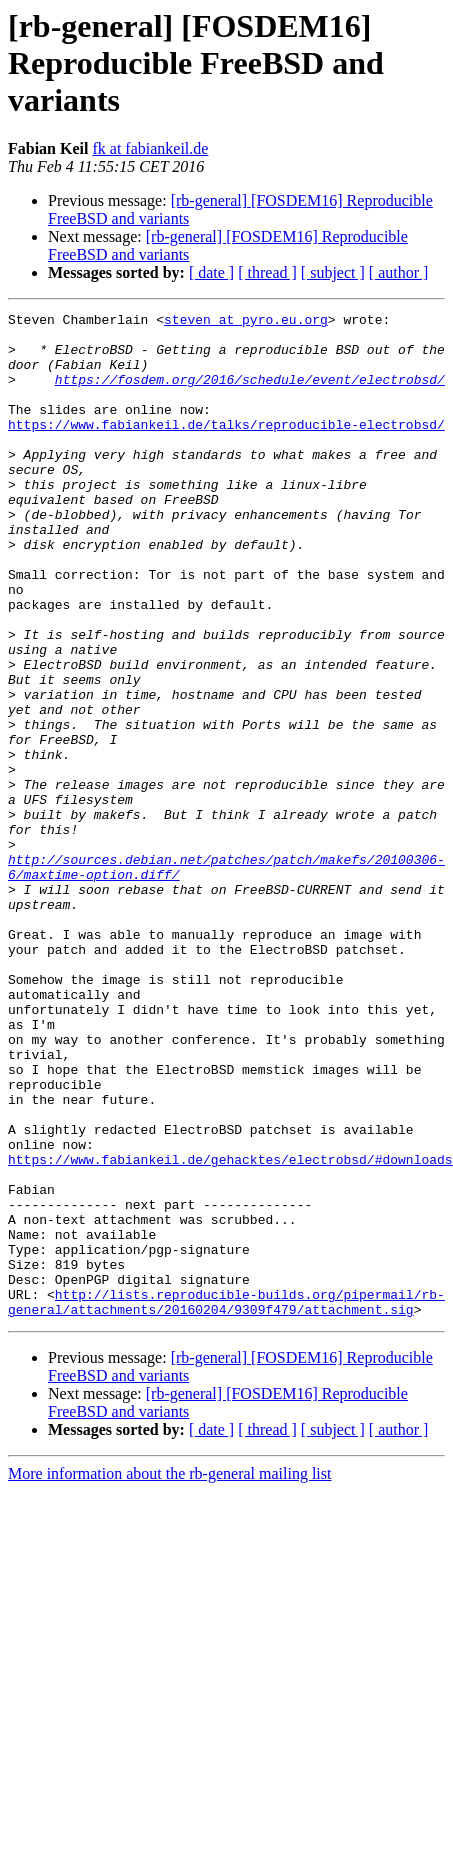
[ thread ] (267, 272)
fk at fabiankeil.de (150, 148)
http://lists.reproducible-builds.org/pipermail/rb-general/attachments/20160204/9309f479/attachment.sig (226, 1501)
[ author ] (399, 272)
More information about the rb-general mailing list (169, 1674)
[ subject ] (333, 272)
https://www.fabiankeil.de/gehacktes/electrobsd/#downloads (230, 1330)
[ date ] (211, 272)
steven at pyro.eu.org (246, 322)
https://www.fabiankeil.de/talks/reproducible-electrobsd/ (226, 448)
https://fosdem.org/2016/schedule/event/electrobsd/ (250, 394)
